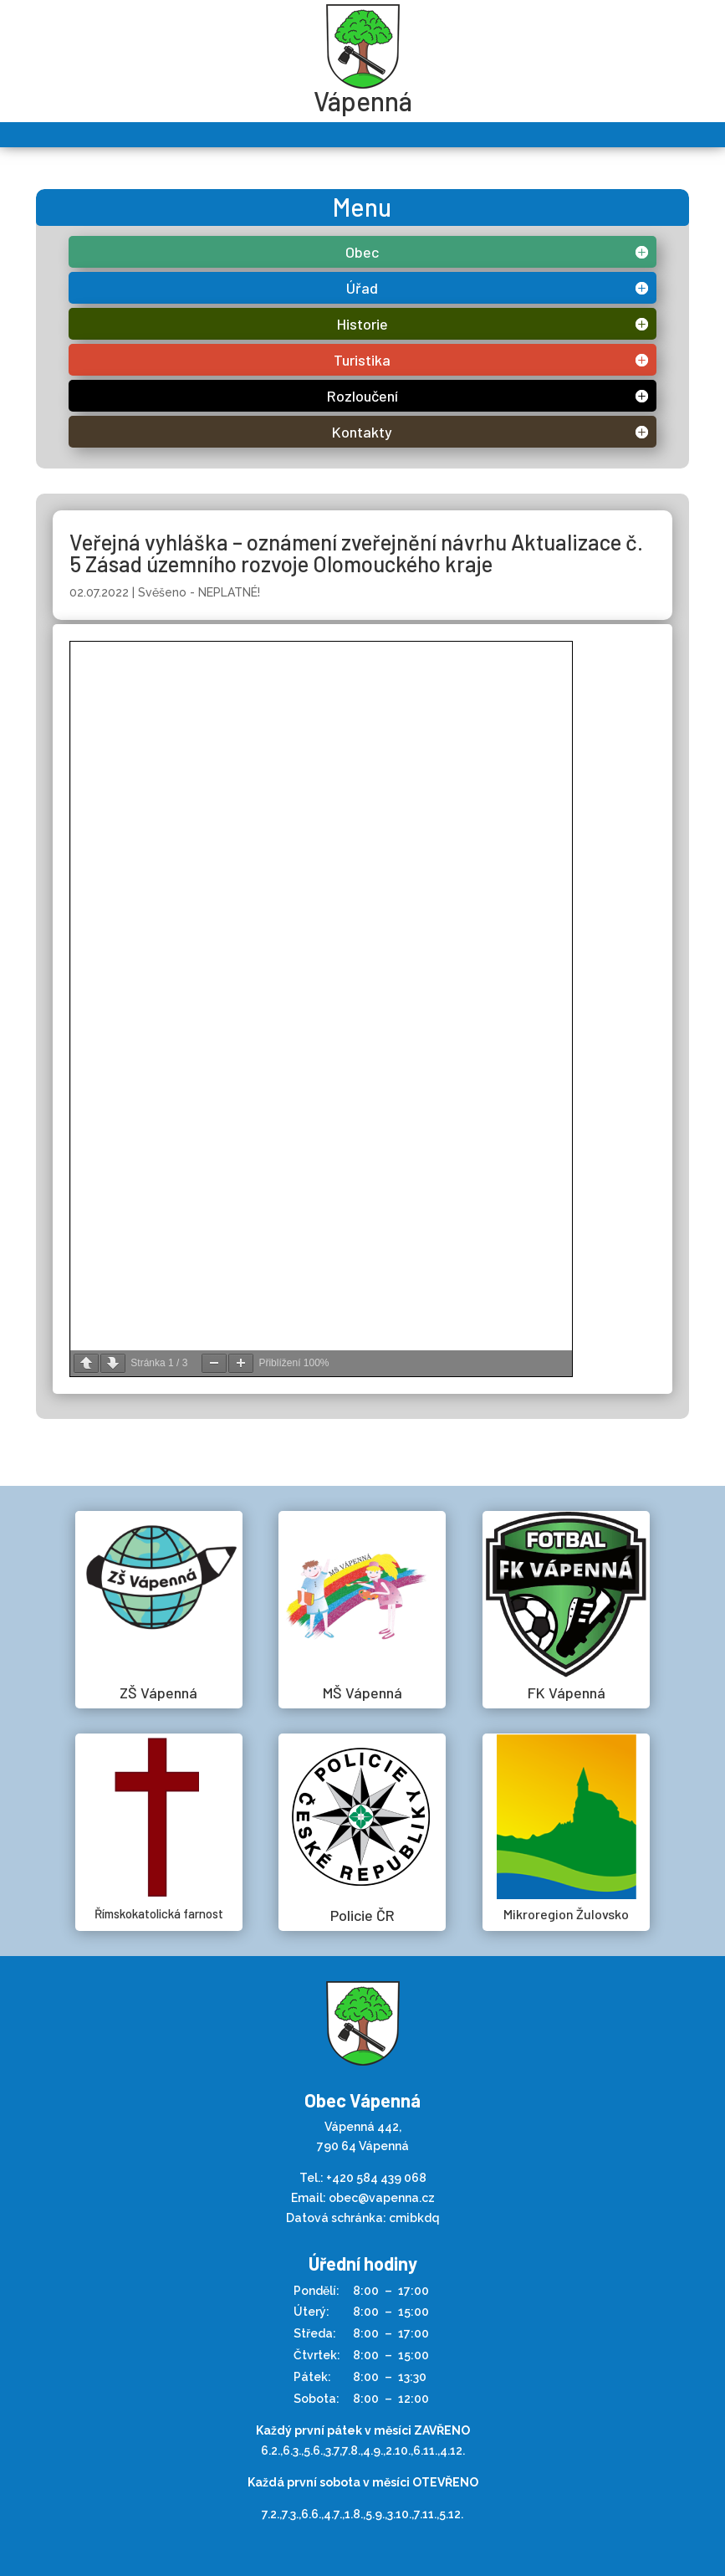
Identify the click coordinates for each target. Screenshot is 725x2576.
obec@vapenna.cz (382, 1463)
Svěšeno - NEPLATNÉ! (199, 592)
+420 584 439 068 (376, 1443)
